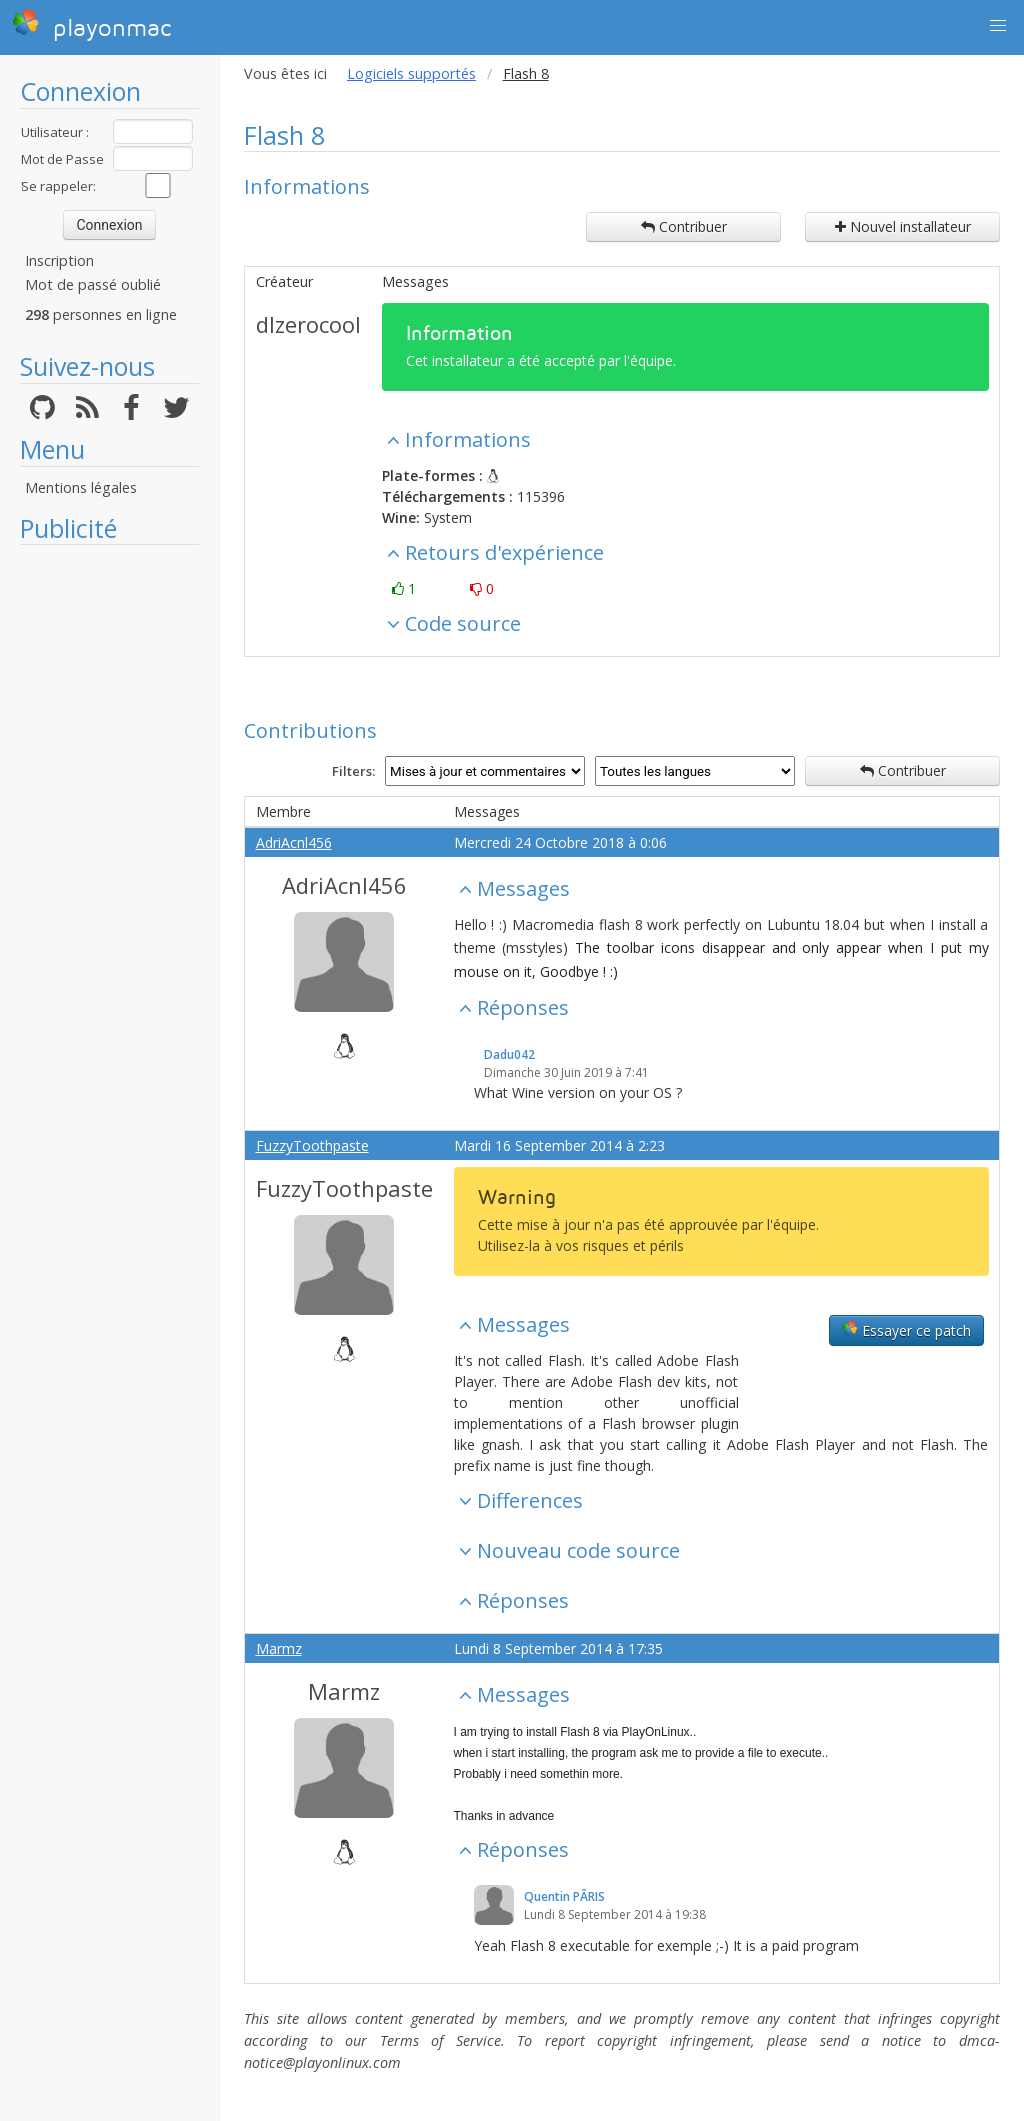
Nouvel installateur (903, 226)
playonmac (91, 25)
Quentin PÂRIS (564, 1896)
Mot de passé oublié (93, 284)
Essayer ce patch (906, 1330)
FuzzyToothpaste (312, 1145)
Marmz (279, 1648)
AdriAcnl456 (294, 842)
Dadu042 (509, 1054)
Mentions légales (81, 487)
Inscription (59, 260)
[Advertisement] (109, 855)
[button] (998, 26)
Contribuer (684, 226)
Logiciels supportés (411, 73)
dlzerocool (308, 324)
